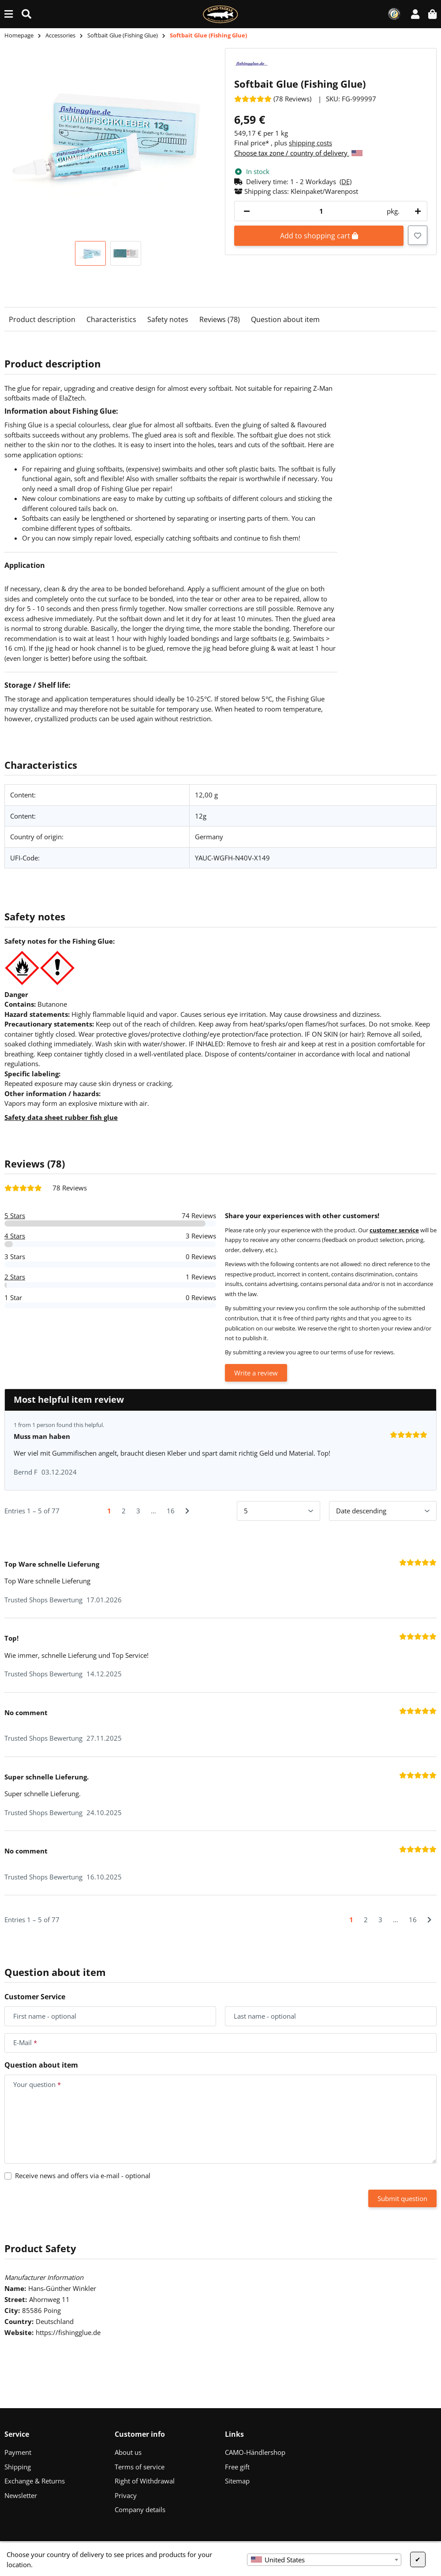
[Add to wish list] (417, 235)
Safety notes (167, 319)
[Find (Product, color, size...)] (26, 14)
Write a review (256, 1372)
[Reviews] (272, 98)
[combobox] (324, 2560)
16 (171, 1510)
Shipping (17, 2466)
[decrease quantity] (247, 211)
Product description (42, 319)
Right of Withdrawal (145, 2480)
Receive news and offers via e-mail (82, 2175)
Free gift (237, 2466)
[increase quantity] (416, 211)
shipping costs (310, 142)
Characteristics (111, 319)
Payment (17, 2452)
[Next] (187, 1511)
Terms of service (139, 2466)
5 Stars (14, 1215)
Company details (140, 2509)
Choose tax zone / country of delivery (298, 152)
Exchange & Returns (34, 2480)
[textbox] (324, 2559)
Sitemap (237, 2480)
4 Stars (14, 1235)
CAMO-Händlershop (255, 2452)
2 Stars (14, 1276)
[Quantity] (321, 211)
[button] (415, 14)
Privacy (126, 2495)
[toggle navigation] (8, 14)
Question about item (285, 319)
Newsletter (20, 2495)
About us (128, 2452)
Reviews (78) (219, 319)
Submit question (402, 2198)
